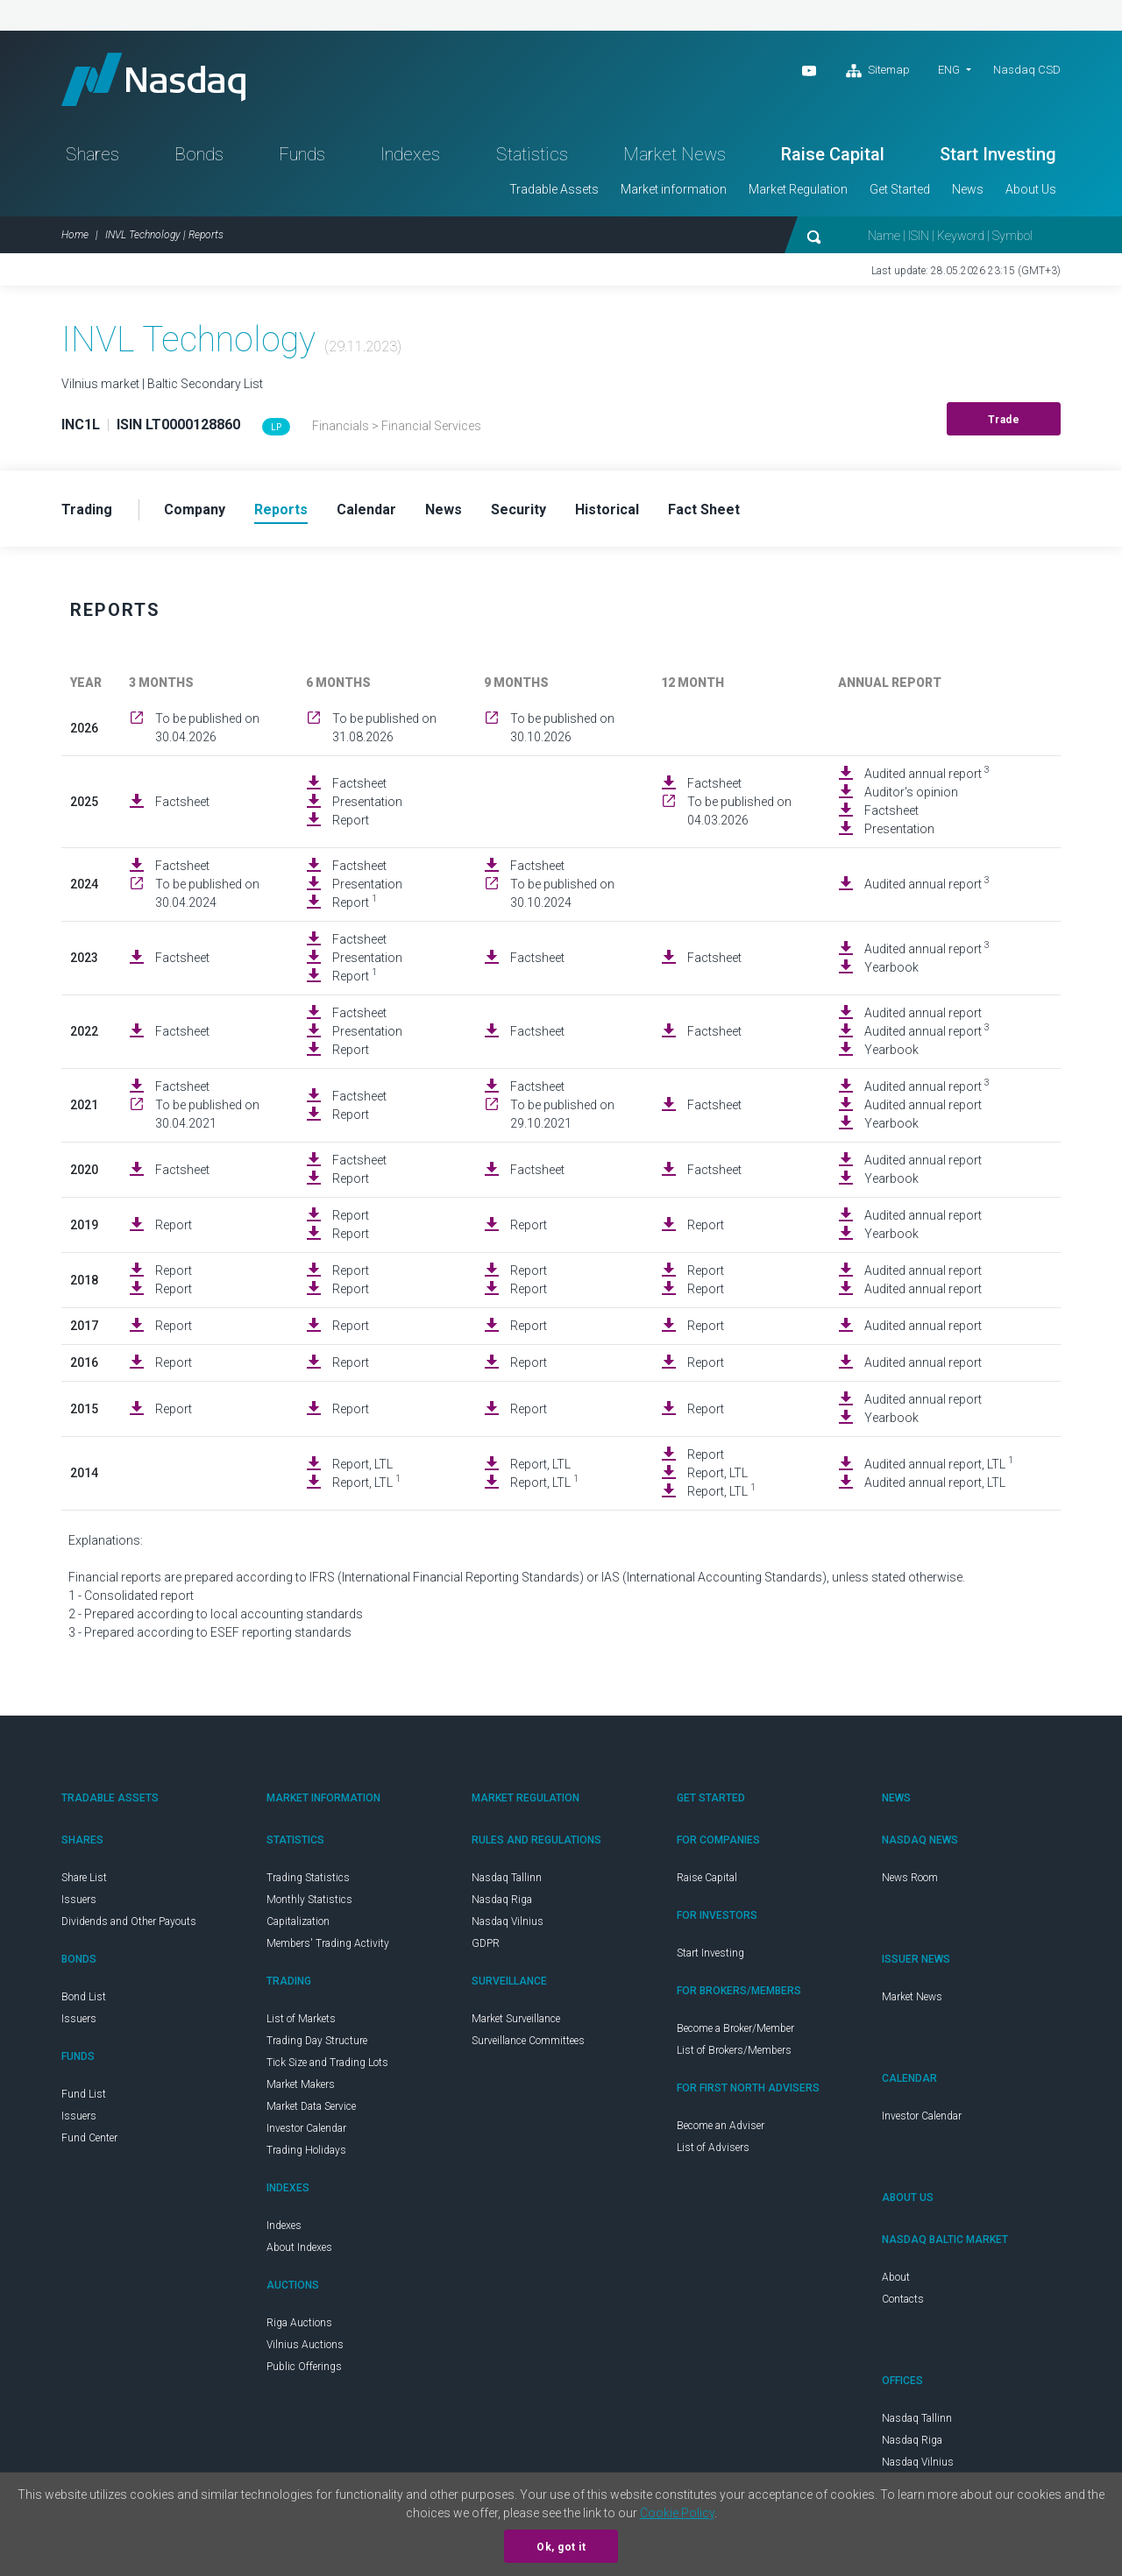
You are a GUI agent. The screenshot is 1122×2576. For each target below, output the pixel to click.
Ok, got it (561, 2547)
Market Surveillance (516, 2019)
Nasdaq (153, 79)
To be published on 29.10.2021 (562, 1114)
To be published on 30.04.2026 (207, 727)
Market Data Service (311, 2106)
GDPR (486, 1943)
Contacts (903, 2299)
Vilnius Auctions (305, 2345)
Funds (302, 154)
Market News (674, 154)
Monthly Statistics (309, 1899)
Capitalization (298, 1921)
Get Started (900, 189)
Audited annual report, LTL (938, 1463)
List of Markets (301, 2019)
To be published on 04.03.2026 (739, 811)
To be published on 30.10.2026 (562, 727)
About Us (1030, 189)
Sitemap (878, 71)
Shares (92, 154)
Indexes (410, 154)
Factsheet (182, 802)
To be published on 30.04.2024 (207, 893)
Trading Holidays (306, 2150)
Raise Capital (832, 154)
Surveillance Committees (528, 2041)
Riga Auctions (299, 2323)
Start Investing (998, 154)
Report (350, 820)
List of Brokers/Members (734, 2050)
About (896, 2277)
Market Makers (300, 2084)
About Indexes (299, 2247)
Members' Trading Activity (327, 1943)
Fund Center (89, 2138)
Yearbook (891, 967)
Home (75, 235)
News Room (910, 1878)
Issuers (78, 1899)
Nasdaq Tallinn (507, 1878)
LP (276, 427)
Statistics (532, 154)
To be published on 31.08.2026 (384, 727)
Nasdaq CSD (1027, 69)
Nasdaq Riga (502, 1899)
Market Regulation (798, 189)
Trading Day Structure (316, 2041)
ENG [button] (949, 69)
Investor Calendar (306, 2128)
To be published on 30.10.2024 (562, 893)
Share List (84, 1878)
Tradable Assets (554, 189)
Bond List (83, 1997)
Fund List (83, 2094)
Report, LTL (362, 1464)
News (968, 189)
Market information (674, 189)
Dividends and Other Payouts (128, 1921)
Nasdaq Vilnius (507, 1921)
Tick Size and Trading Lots (327, 2062)
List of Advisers (713, 2147)
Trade (1004, 420)
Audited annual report (927, 773)
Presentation (367, 802)
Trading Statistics (308, 1878)
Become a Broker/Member (735, 2028)
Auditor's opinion (911, 792)
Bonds (199, 154)
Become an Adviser (720, 2126)
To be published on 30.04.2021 (207, 1114)
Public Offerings (304, 2366)
